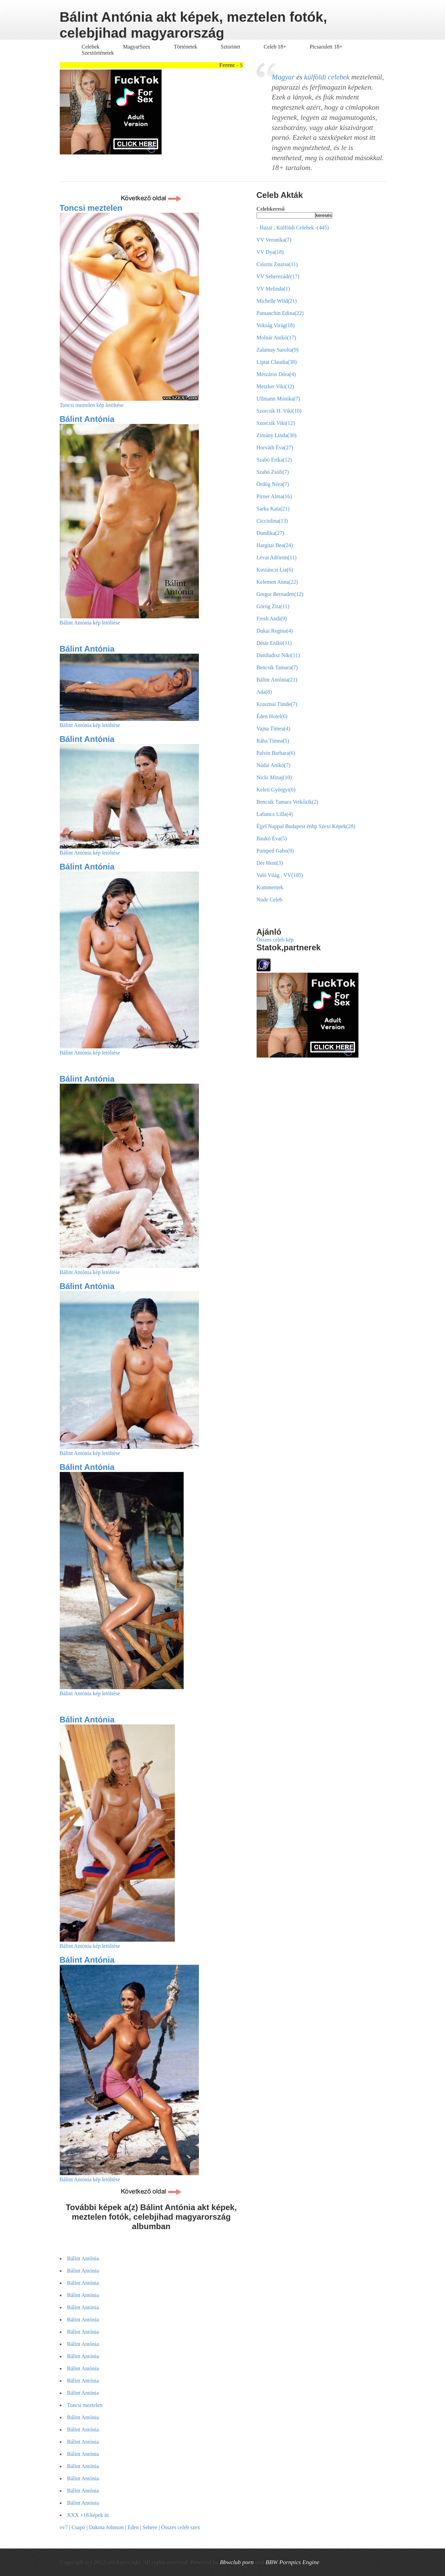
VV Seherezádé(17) (278, 276)
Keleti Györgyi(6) (276, 789)
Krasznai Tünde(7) (277, 704)
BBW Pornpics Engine (292, 2562)
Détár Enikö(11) (274, 643)
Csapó (78, 2527)
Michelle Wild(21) (277, 301)
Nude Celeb (269, 899)
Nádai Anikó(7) (274, 765)
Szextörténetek (98, 53)
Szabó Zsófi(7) (273, 472)
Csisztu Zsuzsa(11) (277, 264)
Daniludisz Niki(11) (278, 655)
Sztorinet (231, 47)
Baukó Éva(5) (272, 838)
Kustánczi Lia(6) (275, 570)
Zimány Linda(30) (277, 435)
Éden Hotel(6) (272, 716)
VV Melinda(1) (273, 289)
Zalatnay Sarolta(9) (278, 350)
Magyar (283, 77)
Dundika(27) (270, 533)
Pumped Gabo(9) (275, 851)
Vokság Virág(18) (276, 325)
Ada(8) (264, 692)
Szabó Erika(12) (274, 460)
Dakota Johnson (106, 2527)
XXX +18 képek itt (88, 2515)
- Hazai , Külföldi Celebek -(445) (293, 227)
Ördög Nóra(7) (273, 484)
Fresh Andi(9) (272, 618)
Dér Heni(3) (270, 863)
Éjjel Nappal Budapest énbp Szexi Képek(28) (306, 826)
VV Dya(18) (270, 252)
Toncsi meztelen (91, 207)
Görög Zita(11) (273, 606)
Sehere (150, 2527)
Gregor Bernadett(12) (280, 594)
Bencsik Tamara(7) (277, 667)
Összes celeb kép (275, 939)
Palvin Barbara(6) (276, 753)
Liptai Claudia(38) (277, 362)
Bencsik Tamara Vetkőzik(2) (287, 802)
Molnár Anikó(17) (276, 337)
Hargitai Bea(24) (275, 545)
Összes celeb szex (180, 2527)
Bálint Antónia (87, 419)
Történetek (185, 47)
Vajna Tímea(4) (274, 728)
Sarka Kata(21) (273, 508)
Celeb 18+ (275, 47)
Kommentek (270, 887)
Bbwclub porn (237, 2562)
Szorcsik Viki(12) (276, 423)
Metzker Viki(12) (275, 386)
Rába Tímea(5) (273, 741)
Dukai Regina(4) (275, 631)
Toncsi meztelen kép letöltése (92, 405)
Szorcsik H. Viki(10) (279, 411)
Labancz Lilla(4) (275, 814)
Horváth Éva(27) (275, 447)
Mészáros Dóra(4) (276, 374)
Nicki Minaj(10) (274, 777)
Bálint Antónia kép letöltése (90, 623)
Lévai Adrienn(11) (277, 557)
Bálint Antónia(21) (277, 680)
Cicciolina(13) (272, 521)
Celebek (90, 47)
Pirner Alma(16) (274, 496)
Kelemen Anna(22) (277, 582)
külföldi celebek (327, 77)
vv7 (64, 2527)
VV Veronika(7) (274, 240)
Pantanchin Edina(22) (280, 313)
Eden (133, 2527)
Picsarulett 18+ (326, 47)
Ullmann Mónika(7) (278, 399)
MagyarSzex (136, 47)
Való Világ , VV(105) (280, 875)
